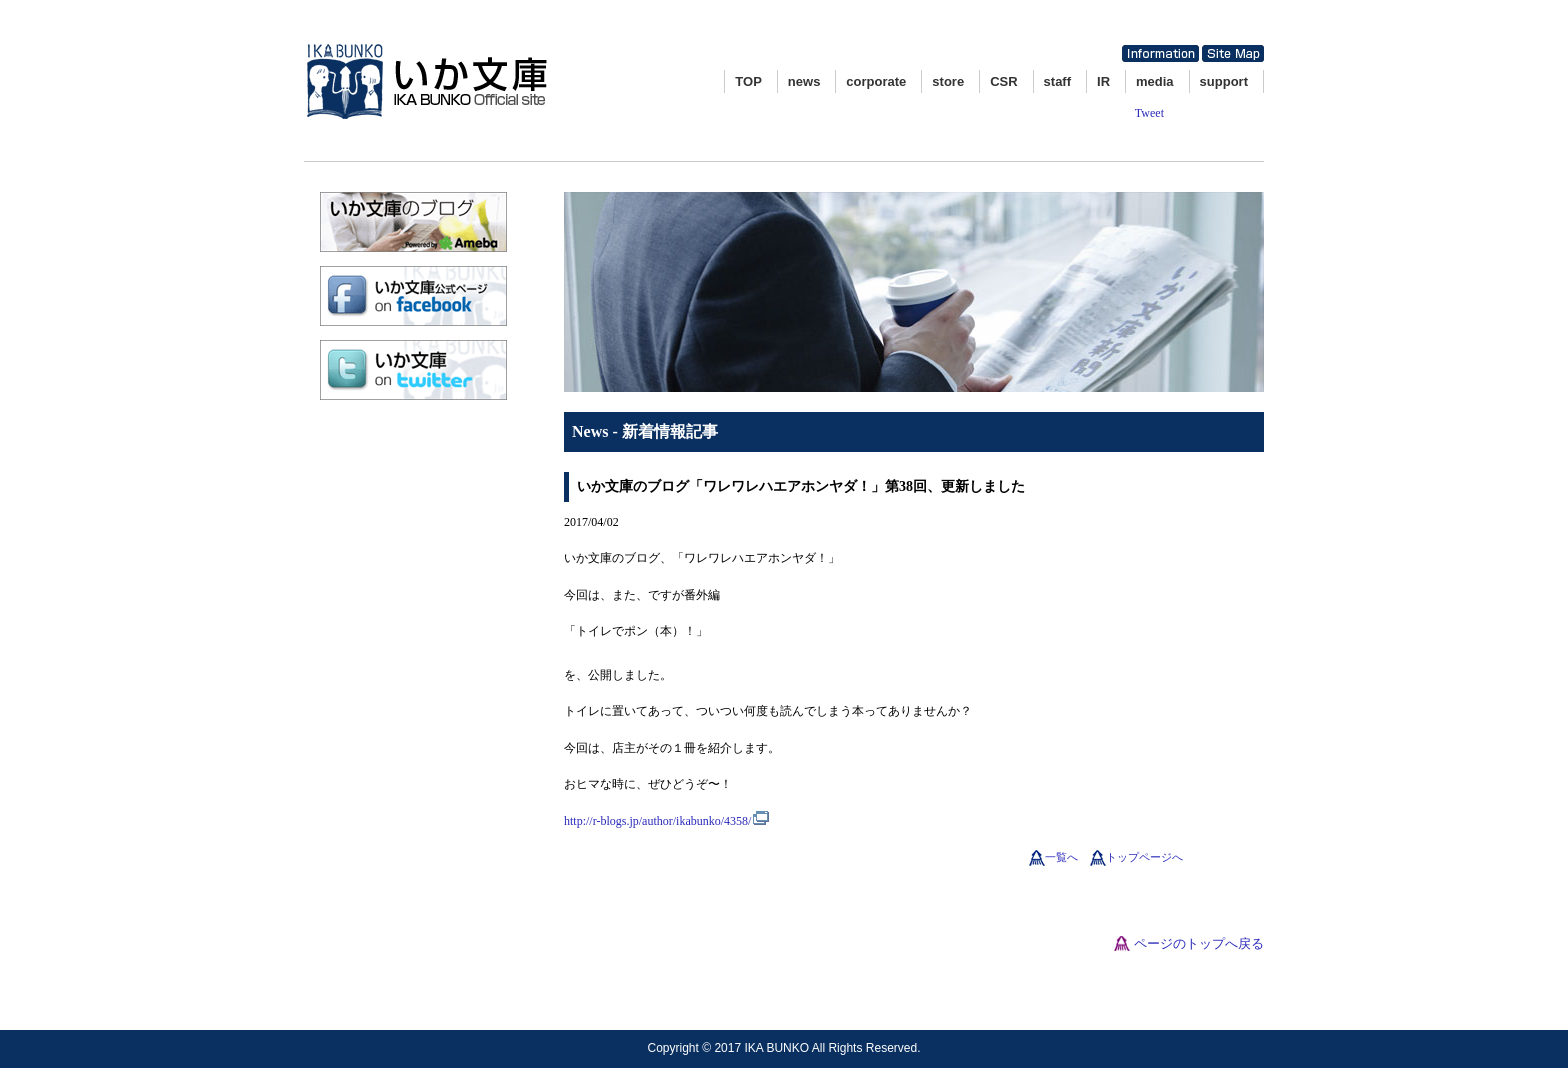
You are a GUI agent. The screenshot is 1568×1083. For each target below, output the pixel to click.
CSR (1003, 81)
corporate (876, 81)
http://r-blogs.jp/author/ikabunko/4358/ (657, 821)
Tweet (1149, 113)
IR (1103, 81)
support (1224, 81)
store (948, 81)
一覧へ (1061, 857)
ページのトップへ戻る (1199, 943)
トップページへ (1144, 857)
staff (1057, 81)
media (1155, 81)
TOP (748, 81)
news (804, 81)
